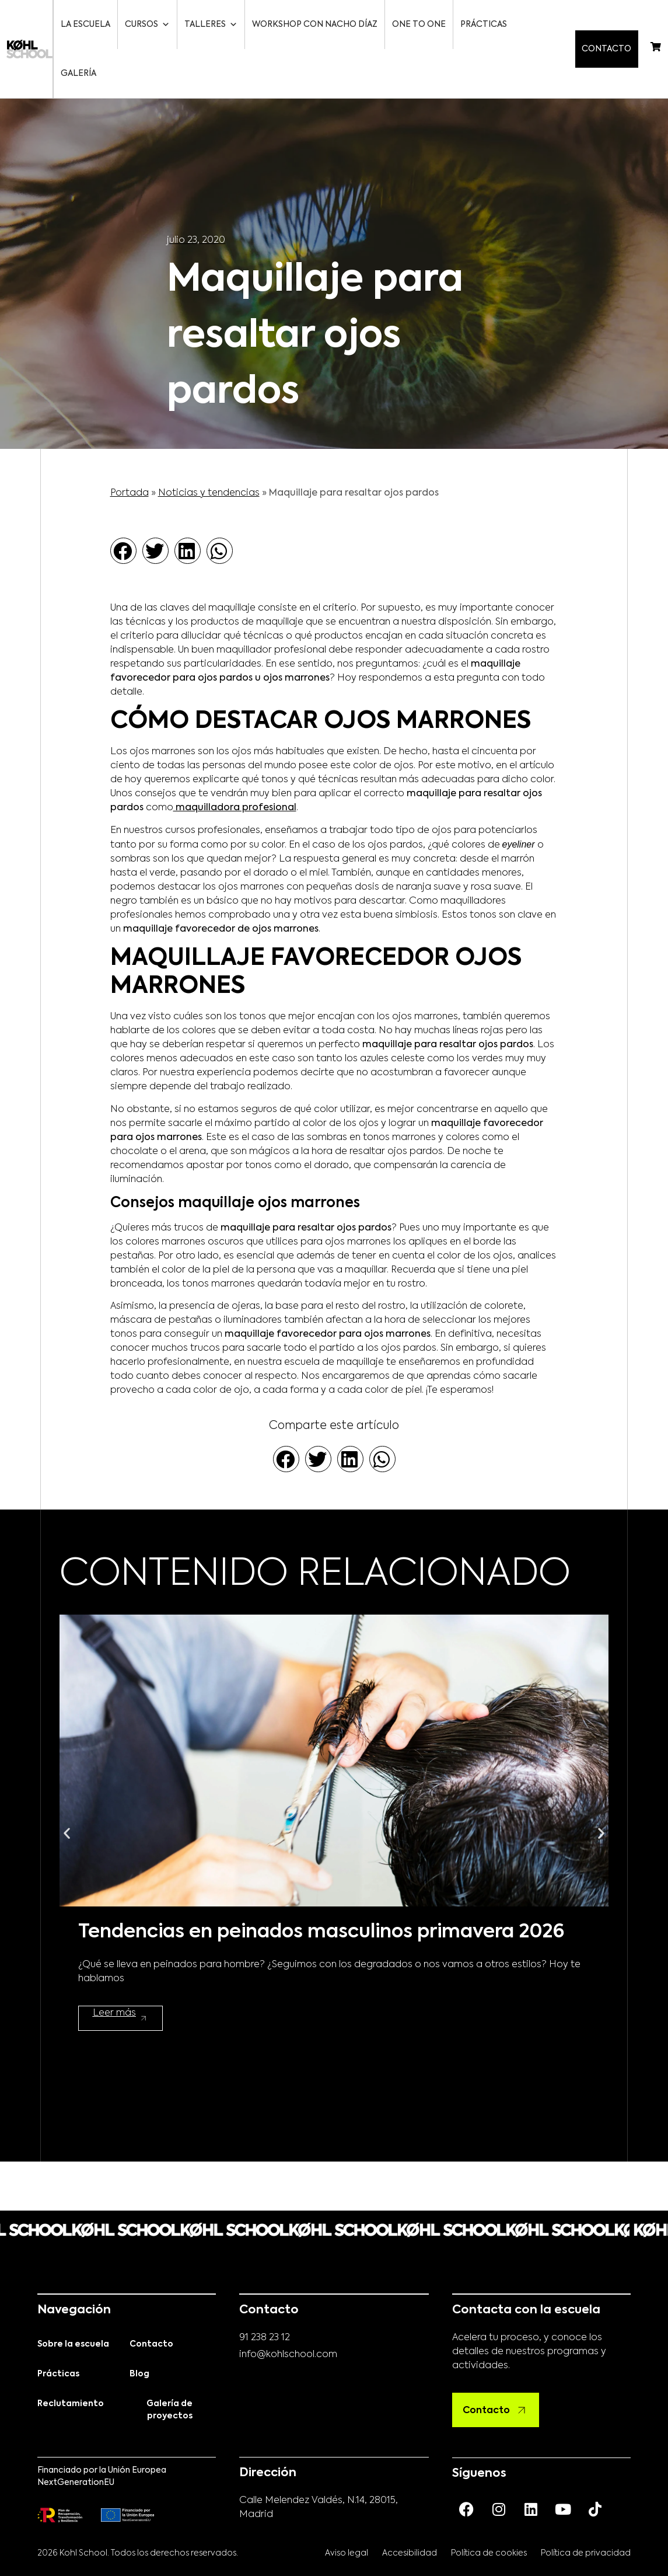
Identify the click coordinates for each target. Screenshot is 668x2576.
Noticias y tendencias (209, 444)
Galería (540, 24)
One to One (420, 24)
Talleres (212, 24)
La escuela (86, 24)
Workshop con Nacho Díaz (316, 24)
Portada (129, 444)
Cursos (148, 24)
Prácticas (484, 24)
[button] (123, 502)
